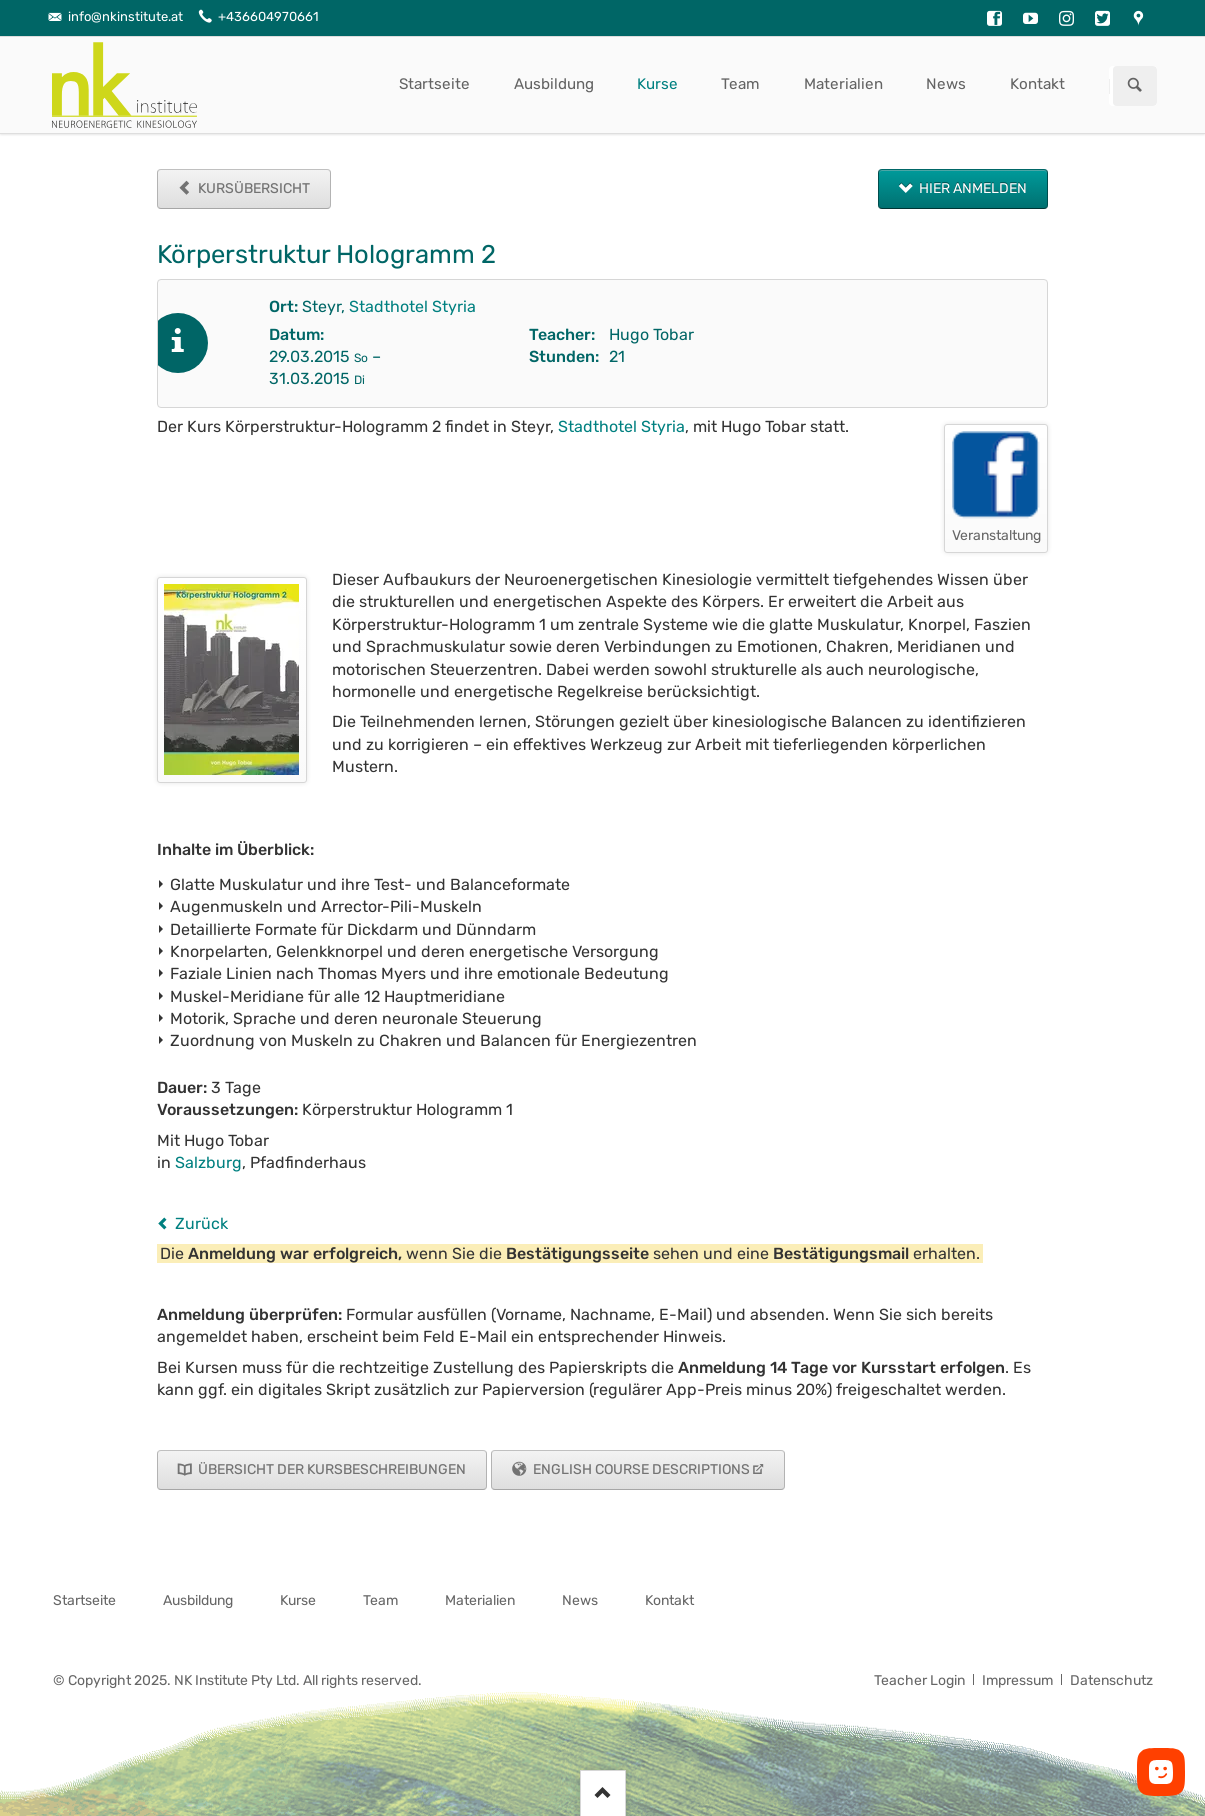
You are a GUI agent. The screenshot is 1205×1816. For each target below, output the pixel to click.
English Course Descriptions (640, 1469)
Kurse (657, 84)
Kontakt (1037, 84)
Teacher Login (919, 1680)
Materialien (843, 84)
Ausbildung (554, 84)
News (946, 84)
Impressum (1017, 1680)
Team (740, 84)
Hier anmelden (971, 188)
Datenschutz (1111, 1680)
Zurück (201, 1223)
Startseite (434, 84)
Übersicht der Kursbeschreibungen (330, 1469)
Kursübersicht (252, 188)
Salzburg (208, 1162)
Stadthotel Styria (412, 306)
